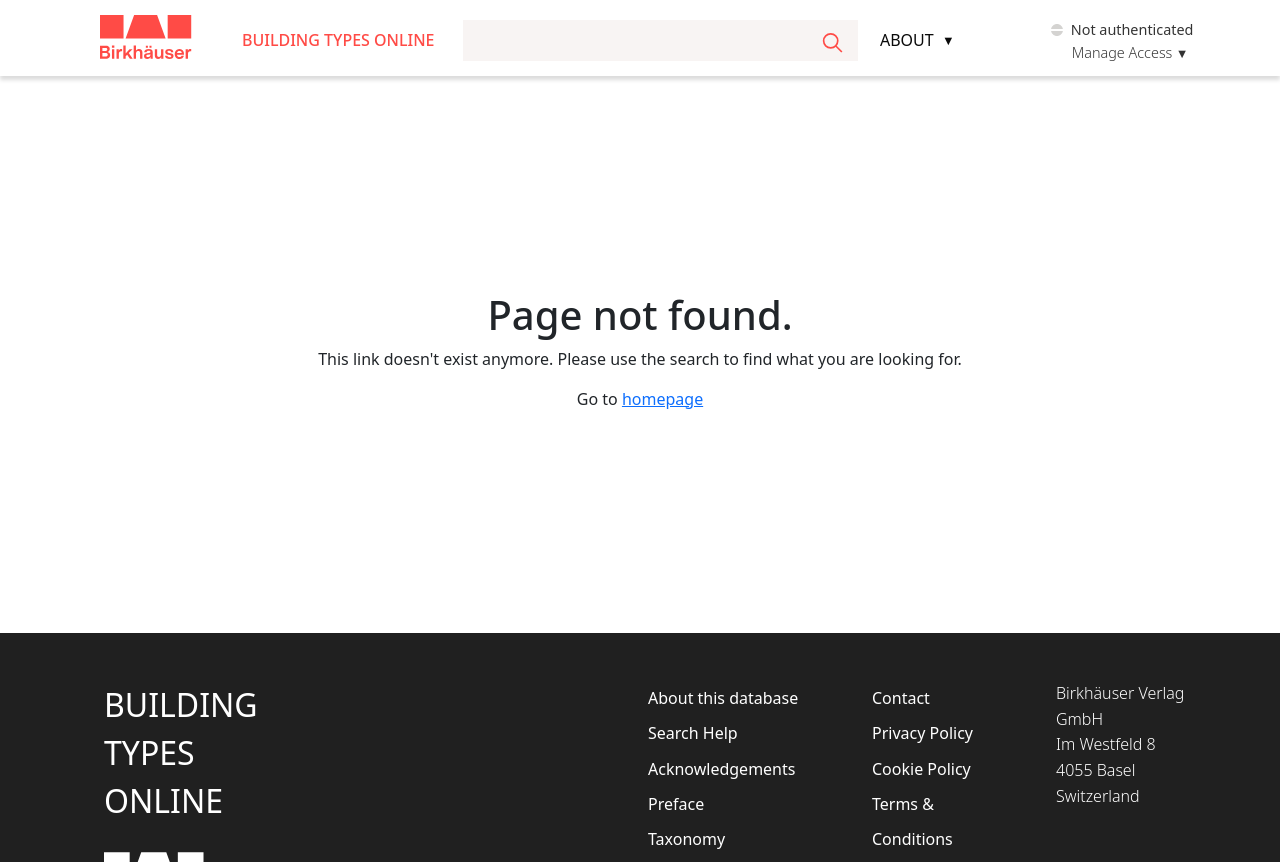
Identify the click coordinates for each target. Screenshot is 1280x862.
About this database (723, 698)
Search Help (693, 733)
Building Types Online (338, 40)
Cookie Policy (921, 769)
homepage (662, 399)
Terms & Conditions (912, 821)
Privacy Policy (922, 733)
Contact (901, 698)
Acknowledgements (721, 769)
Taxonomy (686, 839)
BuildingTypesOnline (181, 752)
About (907, 40)
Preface (676, 804)
